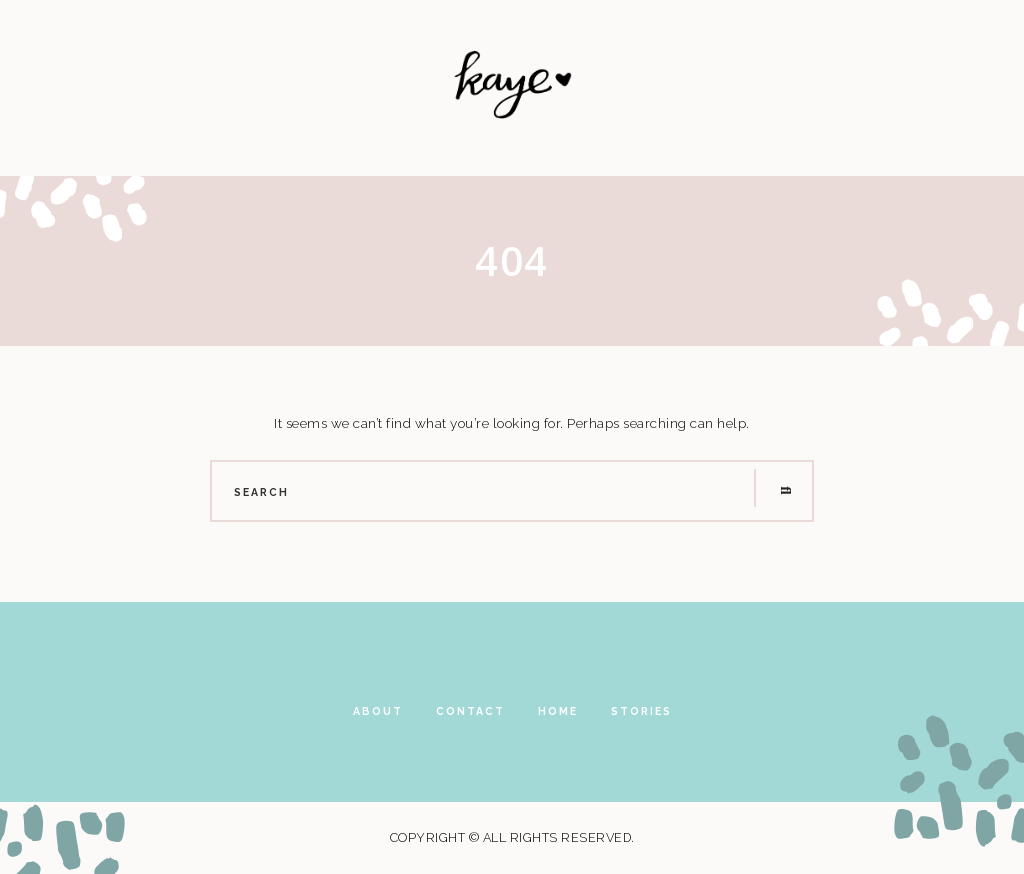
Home (558, 711)
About (378, 711)
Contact (470, 711)
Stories (641, 711)
